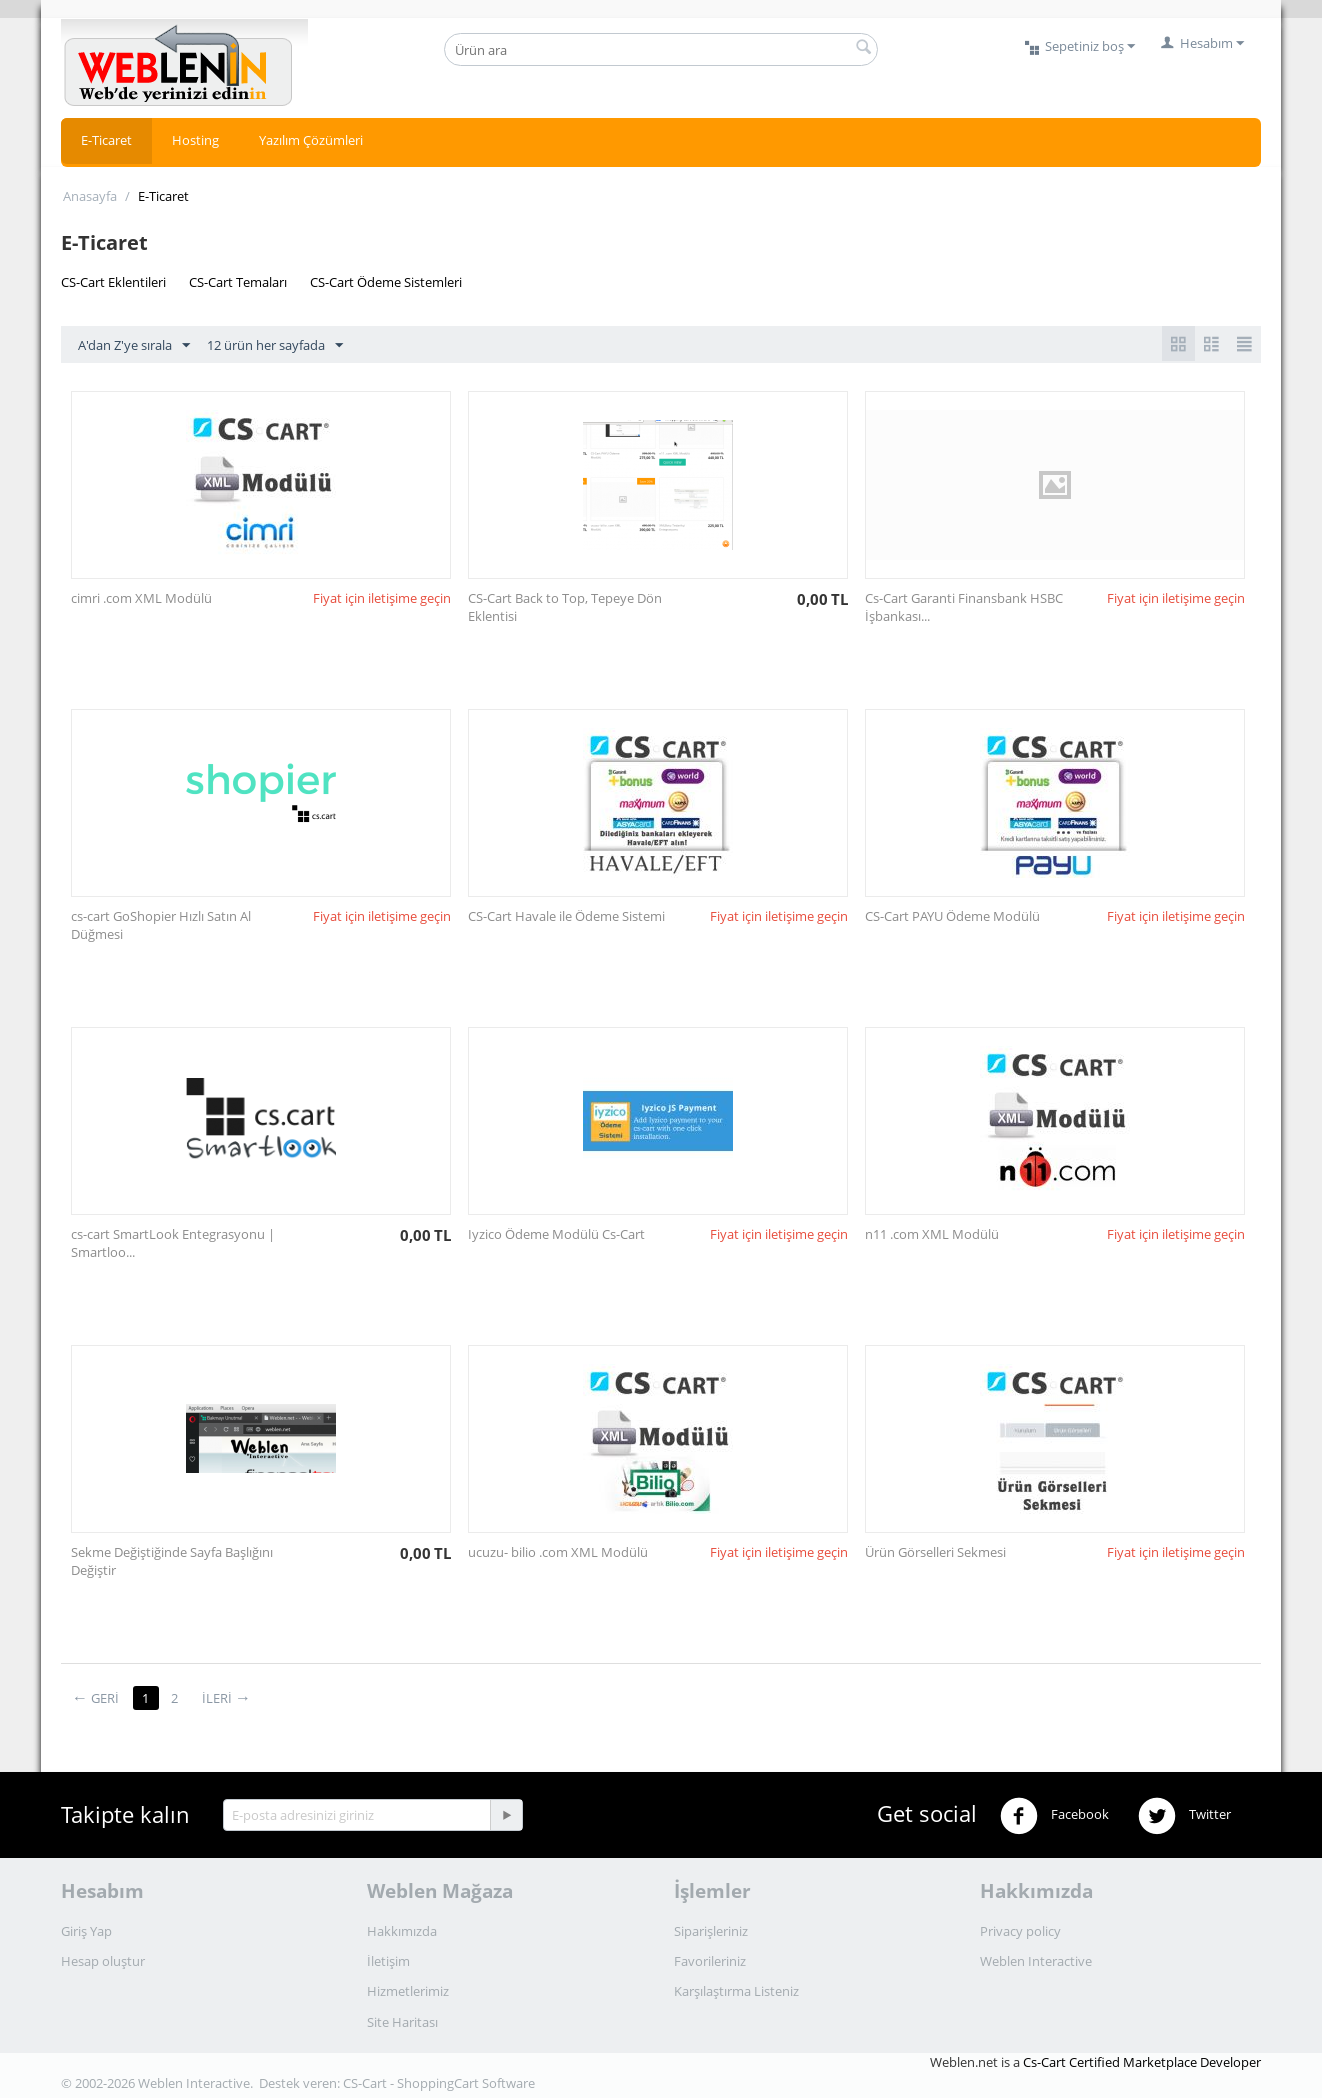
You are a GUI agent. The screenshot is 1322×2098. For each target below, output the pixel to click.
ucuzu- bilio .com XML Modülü (558, 1552)
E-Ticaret (106, 140)
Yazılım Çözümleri (311, 140)
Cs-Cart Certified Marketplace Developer (1142, 2062)
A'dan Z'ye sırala (134, 346)
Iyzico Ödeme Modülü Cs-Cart (556, 1234)
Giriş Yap (86, 1931)
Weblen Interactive (1036, 1961)
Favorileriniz (710, 1961)
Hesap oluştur (103, 1961)
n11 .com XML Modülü (932, 1234)
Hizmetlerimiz (408, 1991)
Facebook (1054, 1816)
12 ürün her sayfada (275, 346)
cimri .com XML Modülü (141, 598)
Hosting (195, 140)
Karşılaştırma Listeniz (736, 1991)
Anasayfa (90, 196)
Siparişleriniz (711, 1931)
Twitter (1184, 1816)
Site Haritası (402, 2022)
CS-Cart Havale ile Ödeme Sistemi (566, 916)
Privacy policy (1020, 1931)
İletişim (388, 1961)
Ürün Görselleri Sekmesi (935, 1552)
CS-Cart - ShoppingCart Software (439, 2083)
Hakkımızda (402, 1931)
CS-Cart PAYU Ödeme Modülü (952, 916)
